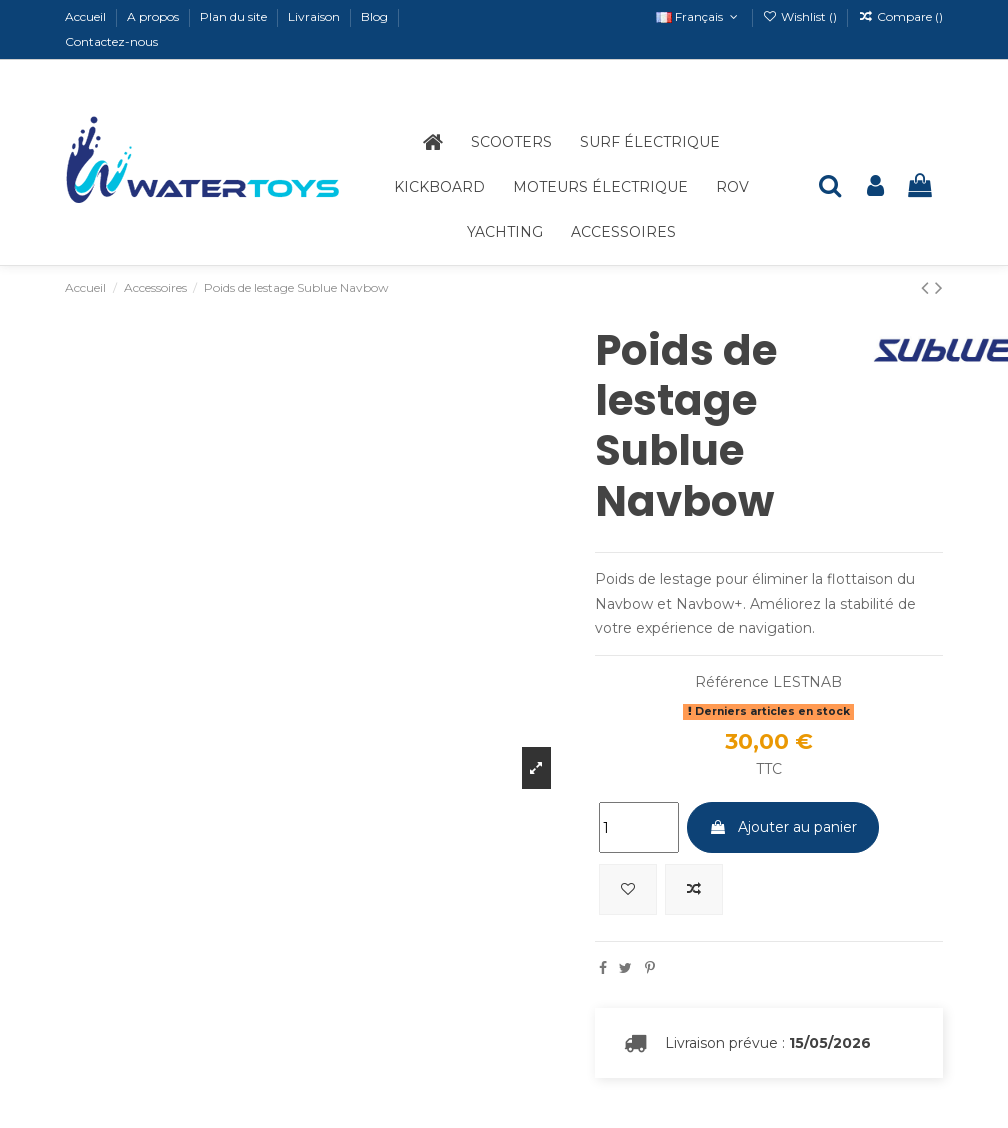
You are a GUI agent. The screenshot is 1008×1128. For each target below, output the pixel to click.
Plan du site (235, 16)
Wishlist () (801, 16)
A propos (154, 16)
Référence (732, 682)
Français (698, 16)
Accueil (87, 16)
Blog (376, 16)
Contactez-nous (111, 41)
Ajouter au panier (783, 827)
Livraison (315, 16)
